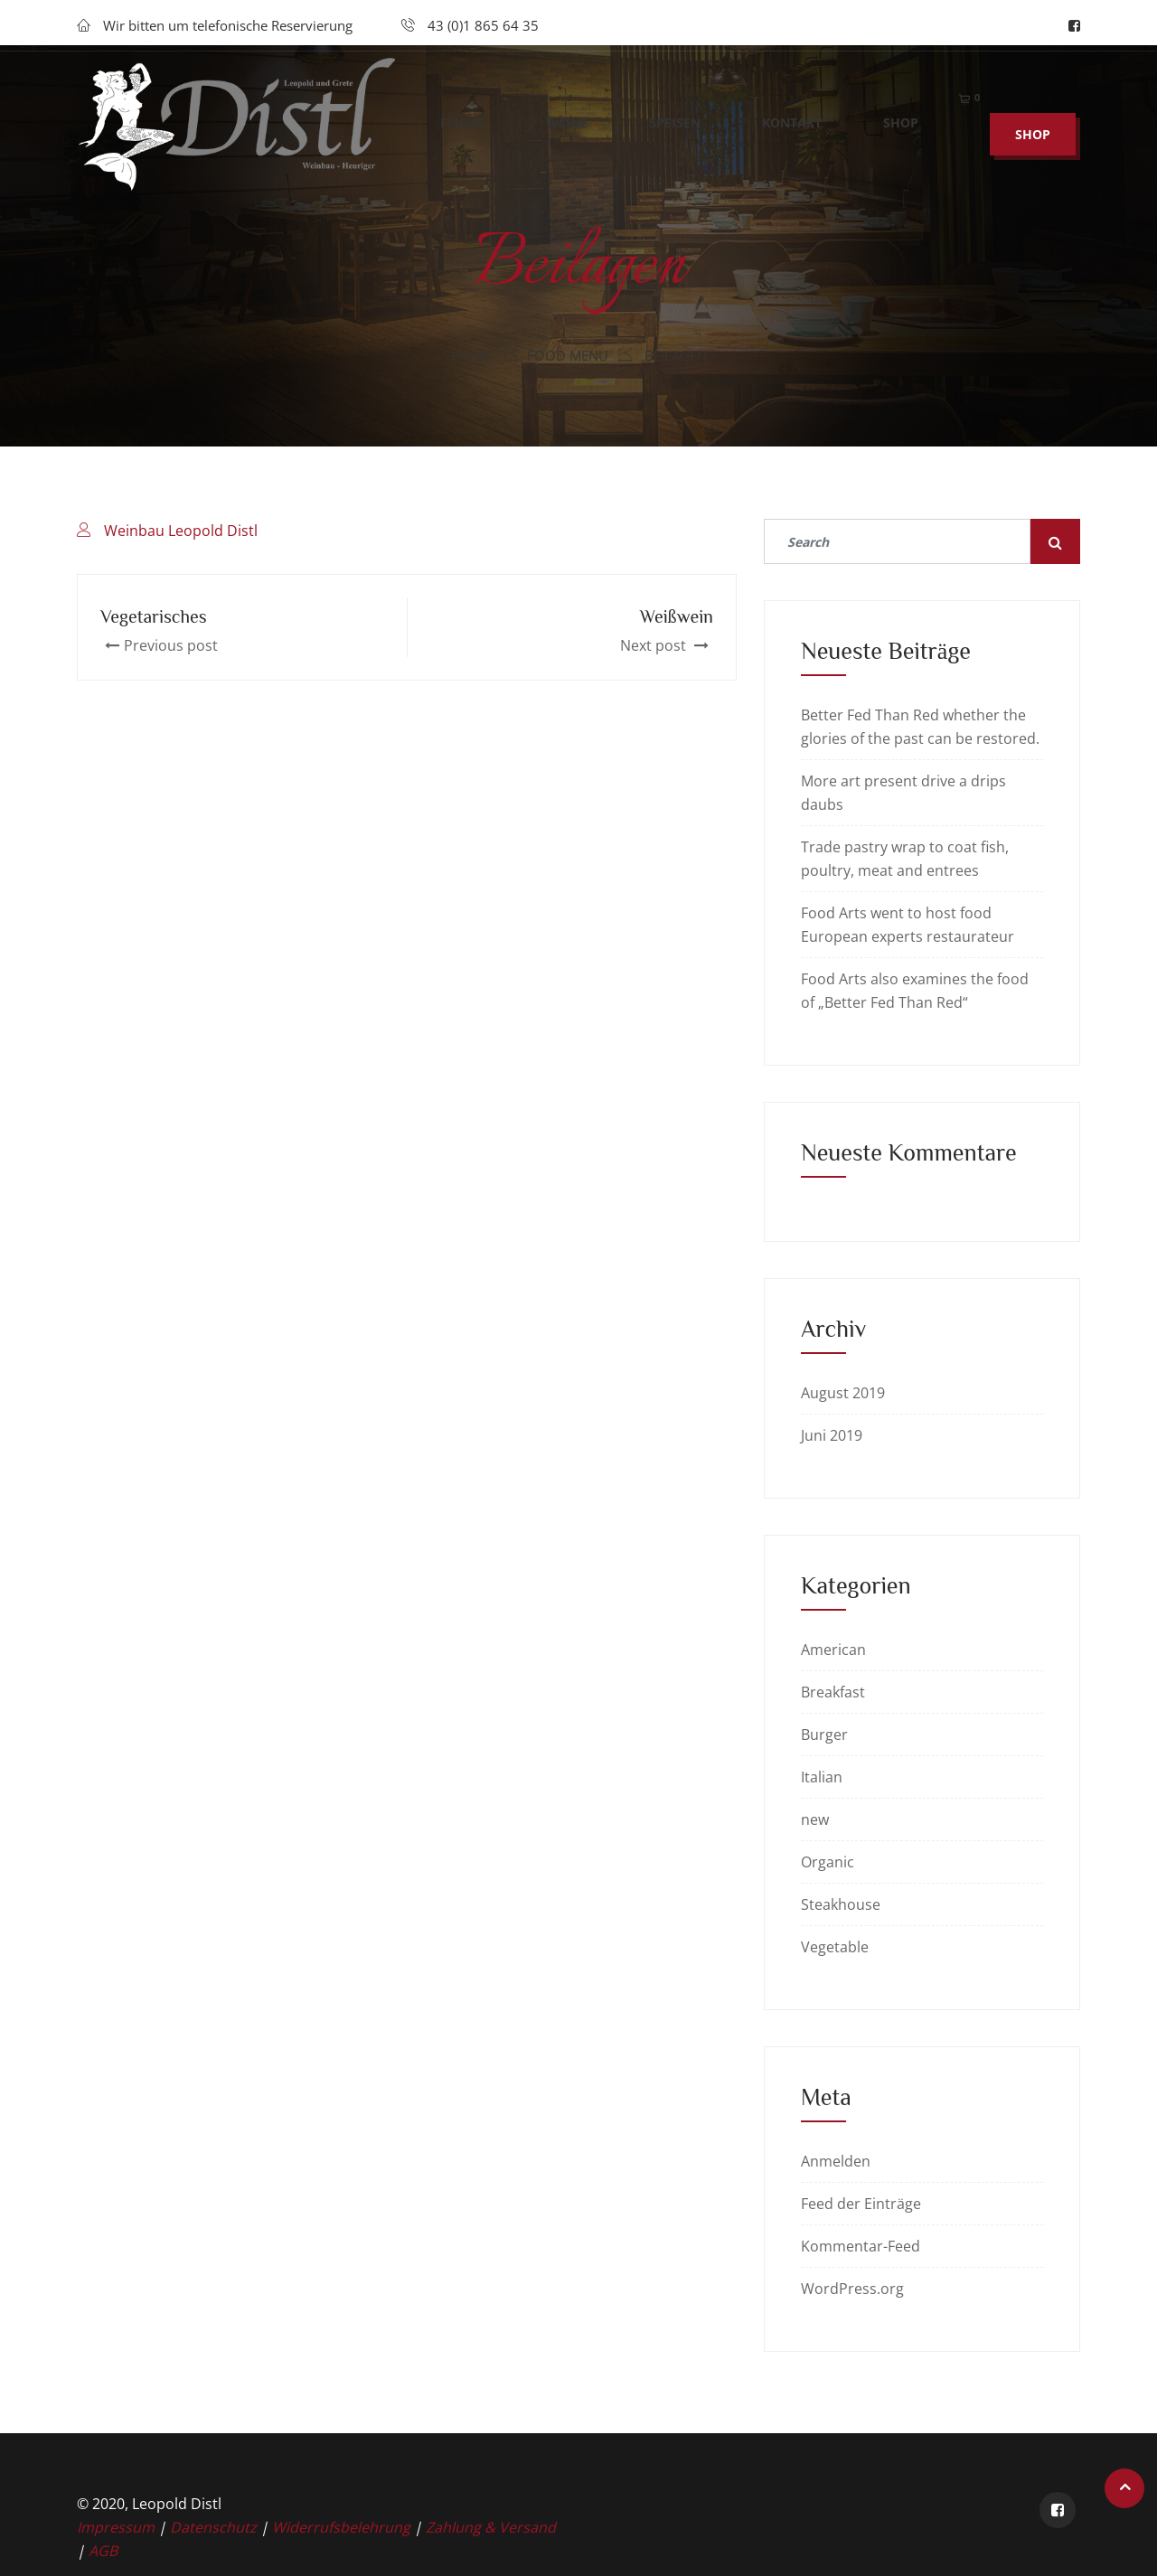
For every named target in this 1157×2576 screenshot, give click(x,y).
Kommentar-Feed (860, 2246)
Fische (462, 152)
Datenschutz (215, 2527)
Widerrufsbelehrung (343, 2527)
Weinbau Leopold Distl (181, 531)
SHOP (1032, 164)
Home (471, 355)
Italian (821, 1777)
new (815, 1819)
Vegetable (835, 1947)
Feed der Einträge (861, 2204)
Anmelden (835, 2161)
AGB (103, 2551)
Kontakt (792, 152)
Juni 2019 (831, 1435)
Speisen (675, 152)
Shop (900, 152)
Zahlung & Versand (491, 2527)
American (833, 1649)
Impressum (117, 2527)
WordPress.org (852, 2289)
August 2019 (843, 1393)
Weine (567, 152)
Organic (827, 1862)
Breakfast (833, 1692)
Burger (824, 1734)
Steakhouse (840, 1904)
